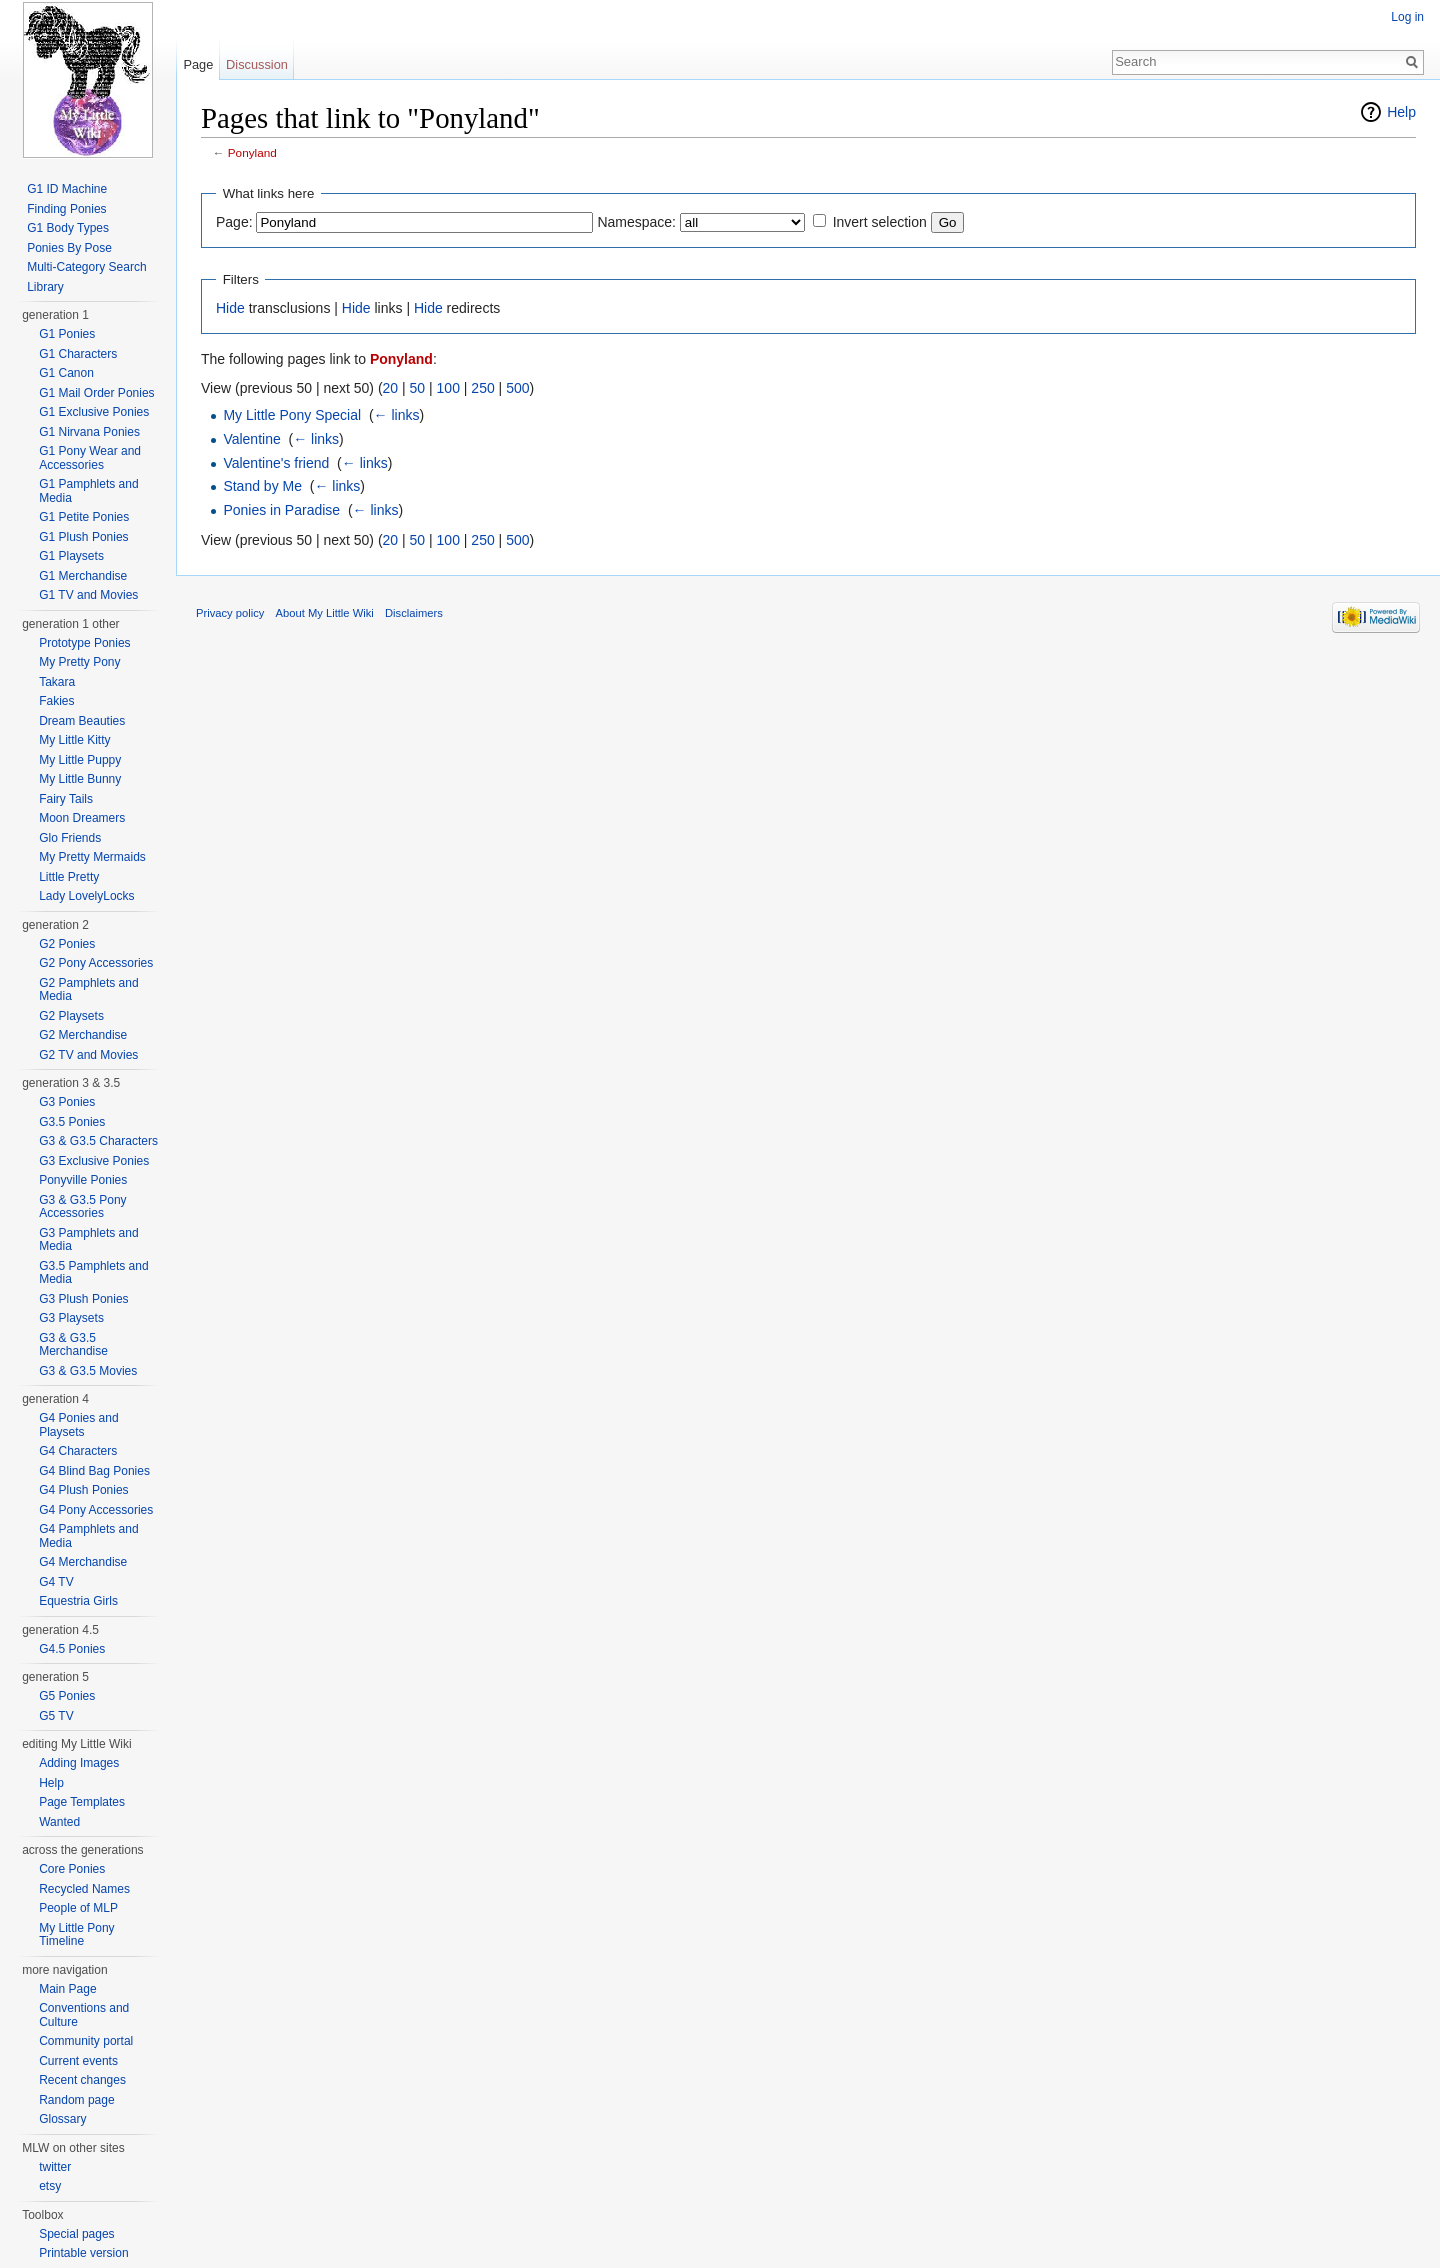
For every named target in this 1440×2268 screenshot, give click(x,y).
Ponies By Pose (69, 248)
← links (397, 415)
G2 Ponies (67, 944)
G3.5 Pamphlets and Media (93, 1273)
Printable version (83, 2253)
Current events (78, 2061)
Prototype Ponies (84, 643)
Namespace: (636, 222)
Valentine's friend (276, 463)
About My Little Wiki (325, 613)
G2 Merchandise (83, 1035)
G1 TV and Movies (88, 595)
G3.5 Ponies (72, 1122)
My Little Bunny (80, 779)
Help (1401, 112)
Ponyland (252, 152)
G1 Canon (66, 373)
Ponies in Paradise (281, 510)
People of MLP (78, 1908)
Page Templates (82, 1802)
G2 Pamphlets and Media (88, 990)
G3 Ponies (67, 1102)
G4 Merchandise (83, 1562)
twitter (55, 2167)
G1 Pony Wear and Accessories (90, 458)
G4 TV (56, 1582)
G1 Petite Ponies (84, 517)
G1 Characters (78, 354)
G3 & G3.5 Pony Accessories (82, 1207)
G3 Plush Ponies (83, 1299)
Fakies (56, 701)
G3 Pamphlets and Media (88, 1240)
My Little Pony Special (292, 415)
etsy (50, 2186)
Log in (1407, 17)
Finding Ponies (66, 209)
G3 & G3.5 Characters (98, 1141)
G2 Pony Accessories (96, 963)
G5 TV (56, 1716)
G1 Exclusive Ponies (94, 412)
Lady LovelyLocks (86, 896)
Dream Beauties (82, 721)
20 (391, 388)
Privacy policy (230, 613)
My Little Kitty (74, 740)
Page (198, 64)
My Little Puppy (80, 760)
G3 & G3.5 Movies (88, 1371)
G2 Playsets (71, 1016)
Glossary (62, 2119)
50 (418, 388)
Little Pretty (69, 877)
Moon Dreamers (82, 818)
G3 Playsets (71, 1318)
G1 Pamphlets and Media (88, 491)
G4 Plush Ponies (83, 1490)
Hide (230, 308)
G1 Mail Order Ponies (96, 393)
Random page (76, 2100)
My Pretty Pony (79, 662)
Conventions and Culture (84, 2015)
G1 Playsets (71, 556)
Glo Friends (70, 838)
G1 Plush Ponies (83, 537)
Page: (234, 222)
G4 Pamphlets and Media (88, 1536)
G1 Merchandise (83, 576)
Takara (57, 682)
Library (45, 287)
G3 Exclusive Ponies (94, 1161)
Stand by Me (262, 486)
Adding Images (79, 1763)
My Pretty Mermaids (92, 857)
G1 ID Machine (67, 189)
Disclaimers (414, 613)
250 (482, 388)
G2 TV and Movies (88, 1055)
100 (448, 388)
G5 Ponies (67, 1696)
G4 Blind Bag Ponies (94, 1471)
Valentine (251, 439)
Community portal (86, 2041)
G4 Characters (78, 1451)
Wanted (59, 1822)
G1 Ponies (67, 334)
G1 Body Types (68, 228)
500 (517, 388)
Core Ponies (72, 1869)
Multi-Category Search (86, 267)
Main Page (67, 1989)
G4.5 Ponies (72, 1649)
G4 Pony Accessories (96, 1510)
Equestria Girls (78, 1601)
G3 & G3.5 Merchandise (73, 1345)
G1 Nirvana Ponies (89, 432)
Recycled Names (84, 1889)
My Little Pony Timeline (76, 1935)
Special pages (76, 2234)
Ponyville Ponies (83, 1180)
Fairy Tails (66, 799)
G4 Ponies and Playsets (78, 1425)
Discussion (257, 64)
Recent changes (82, 2080)
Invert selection (880, 222)
